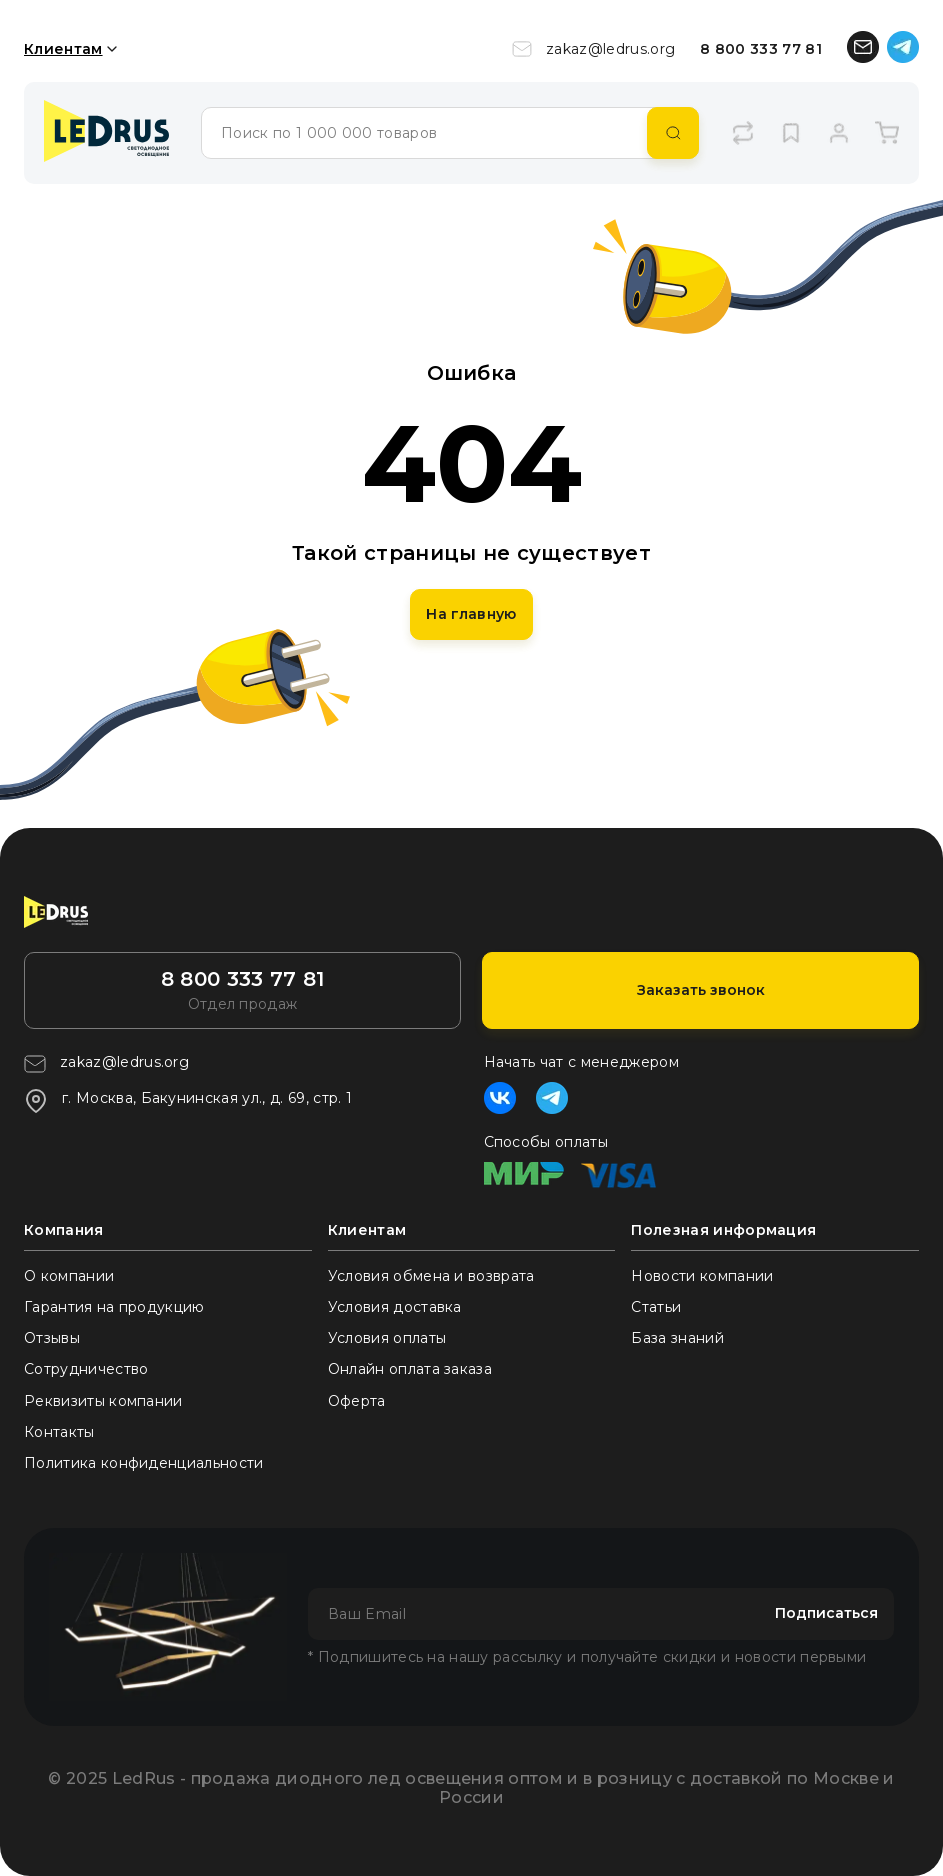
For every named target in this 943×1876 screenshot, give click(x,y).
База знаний (677, 1338)
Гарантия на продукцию (114, 1307)
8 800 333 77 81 (761, 49)
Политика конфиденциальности (144, 1463)
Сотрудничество (86, 1369)
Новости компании (702, 1276)
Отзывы (52, 1338)
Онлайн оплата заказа (410, 1369)
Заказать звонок (701, 990)
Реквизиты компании (103, 1401)
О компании (69, 1276)
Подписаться (826, 1613)
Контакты (59, 1432)
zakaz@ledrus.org (593, 49)
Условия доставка (395, 1307)
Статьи (656, 1307)
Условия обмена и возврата (431, 1276)
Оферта (357, 1401)
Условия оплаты (387, 1338)
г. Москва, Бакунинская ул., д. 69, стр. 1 (188, 1101)
